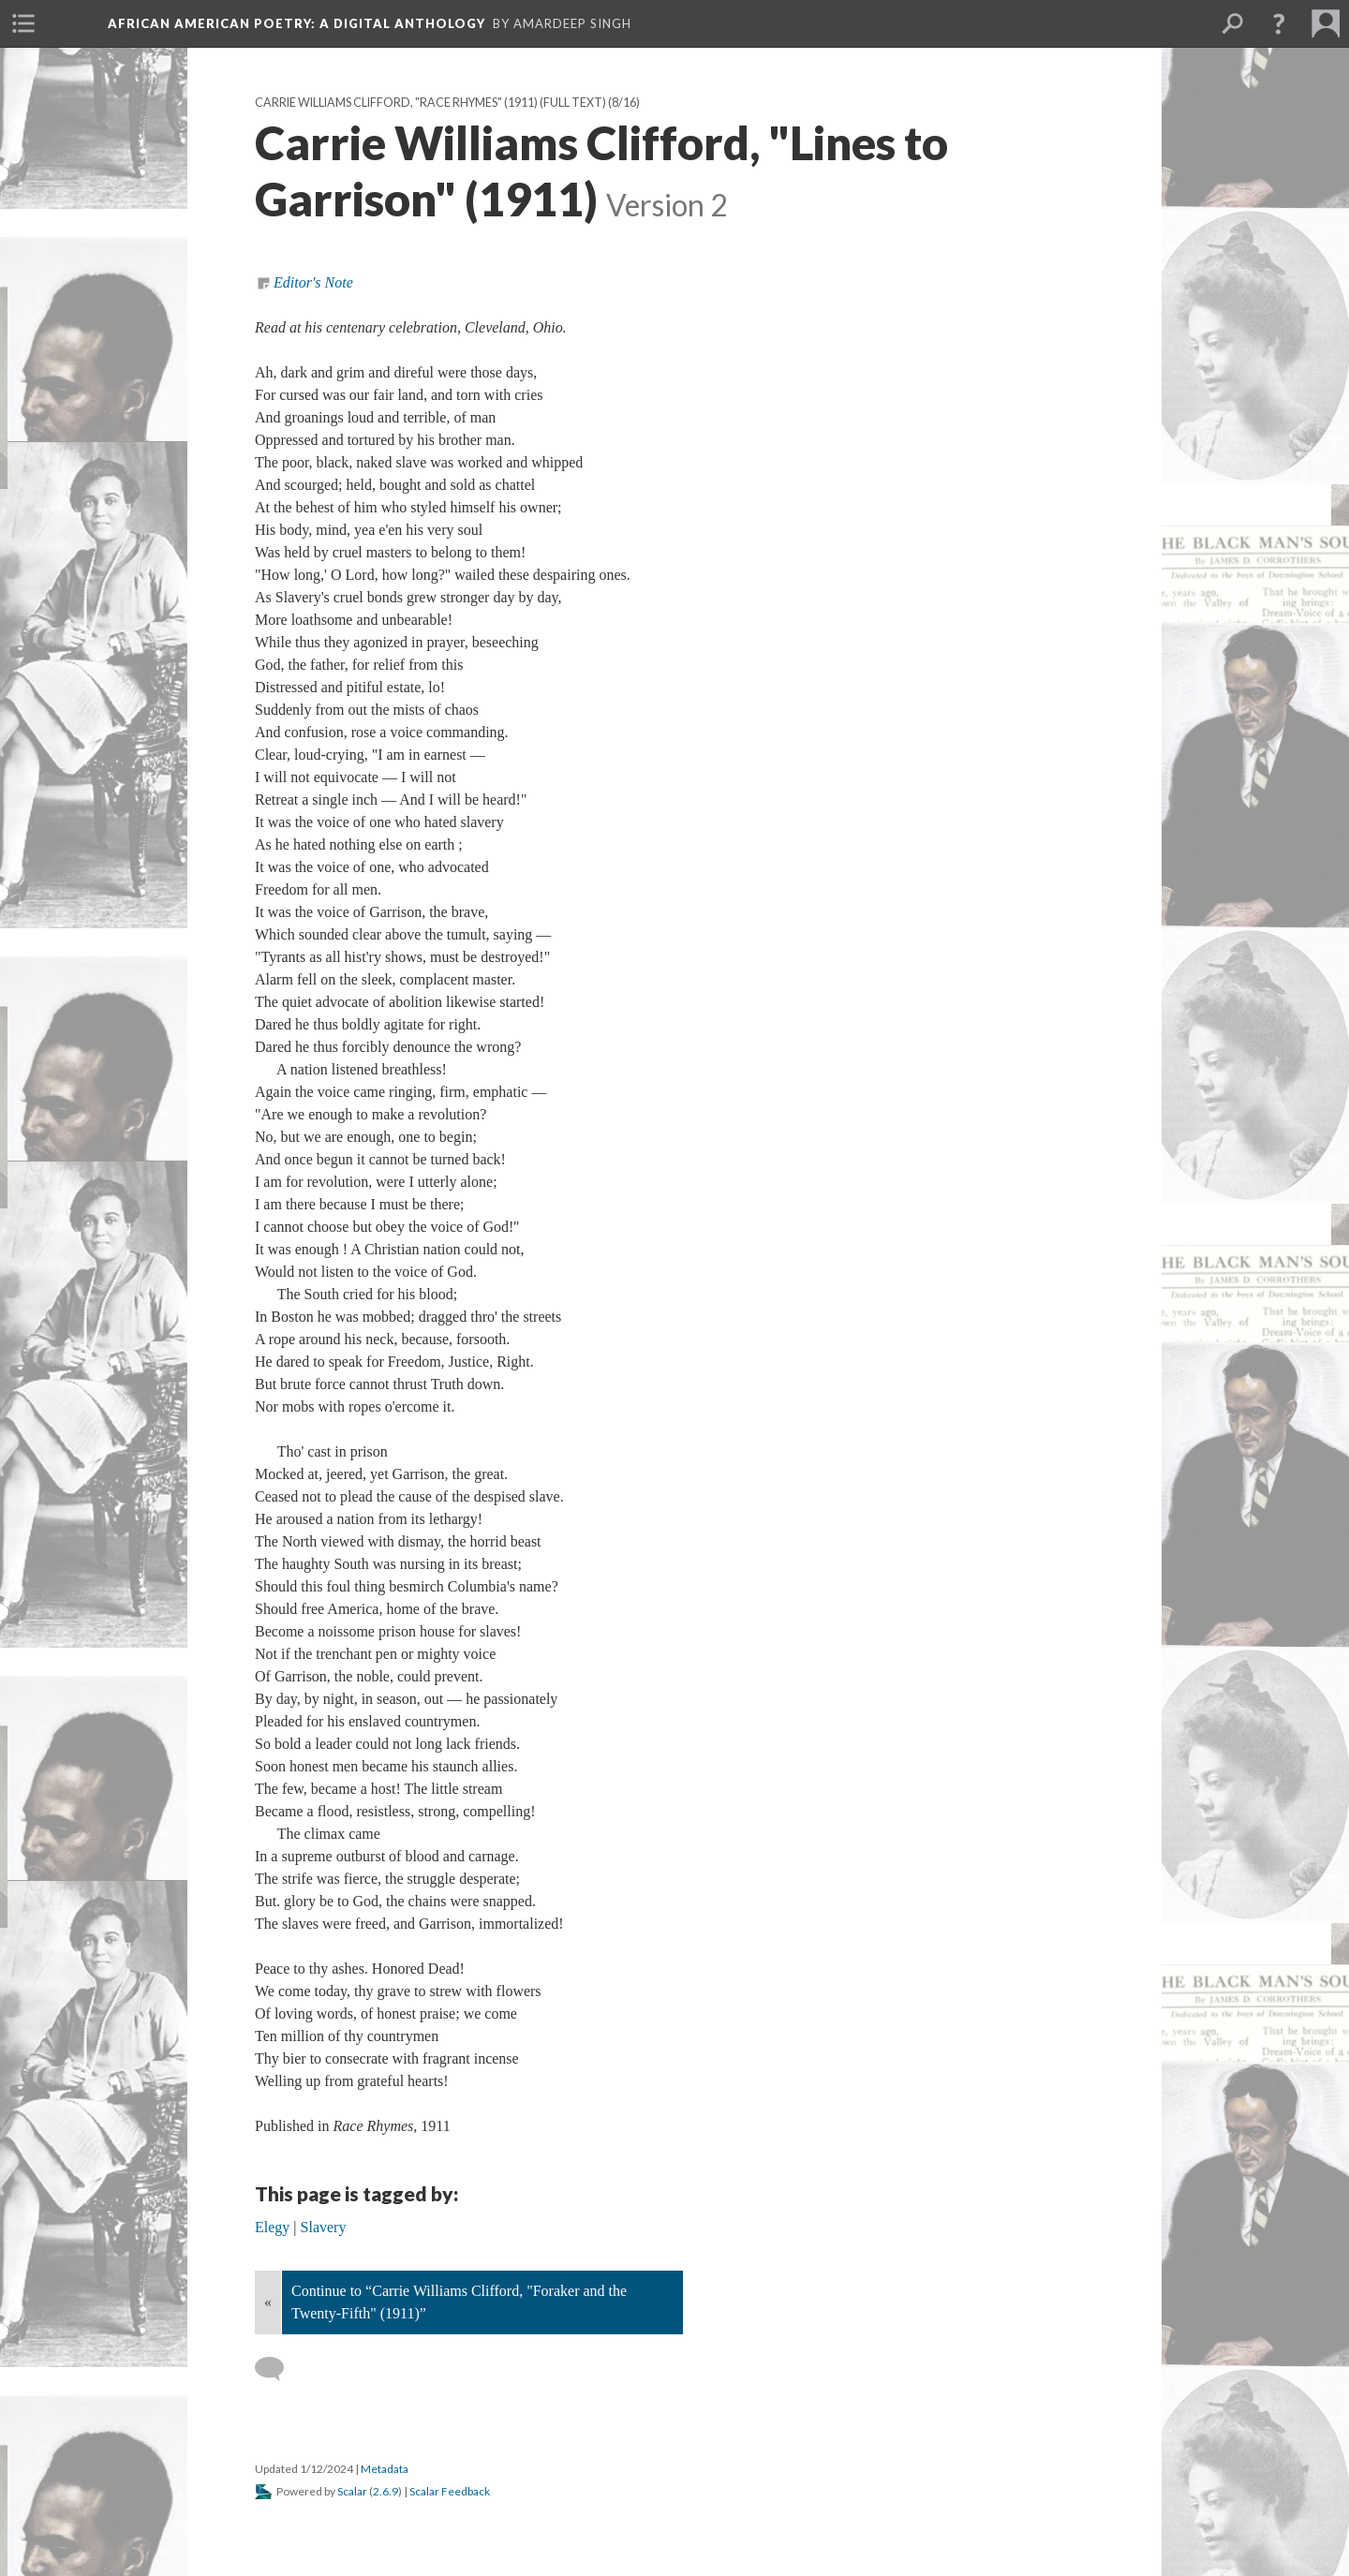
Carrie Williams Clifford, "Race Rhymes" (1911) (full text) (430, 103)
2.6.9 (385, 2491)
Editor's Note (313, 282)
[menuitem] (23, 23)
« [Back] (268, 2302)
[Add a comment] (278, 2369)
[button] (1278, 23)
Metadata (384, 2469)
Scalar (352, 2491)
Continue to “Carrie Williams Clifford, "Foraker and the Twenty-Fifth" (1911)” (459, 2302)
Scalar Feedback (449, 2491)
